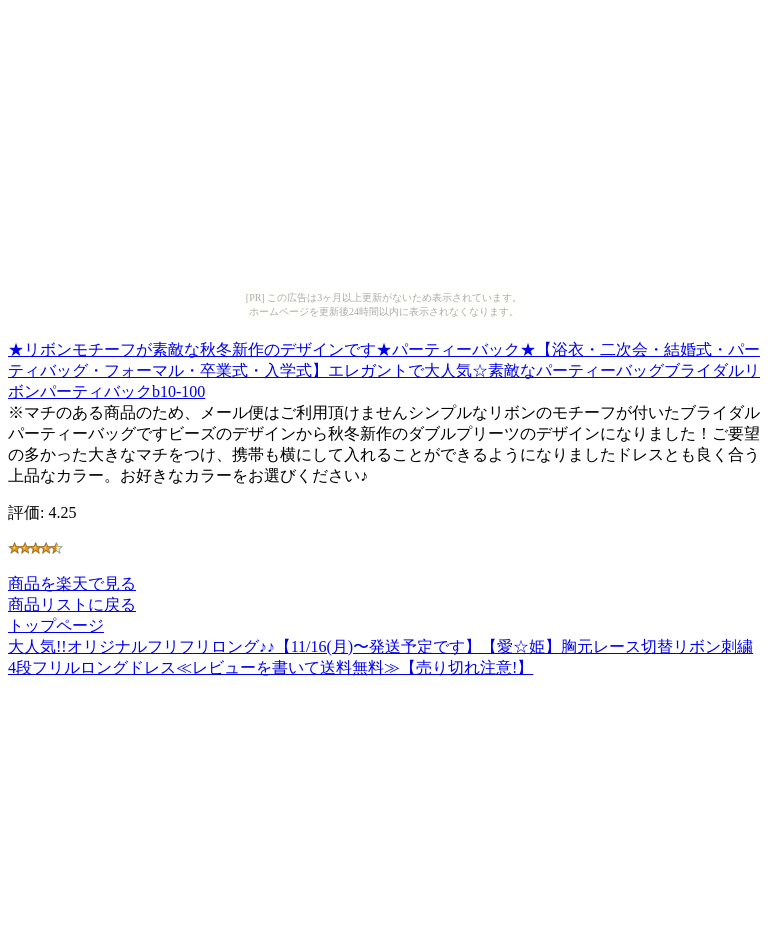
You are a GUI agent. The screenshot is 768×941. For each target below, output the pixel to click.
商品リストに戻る (72, 604)
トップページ (56, 625)
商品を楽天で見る (72, 583)
